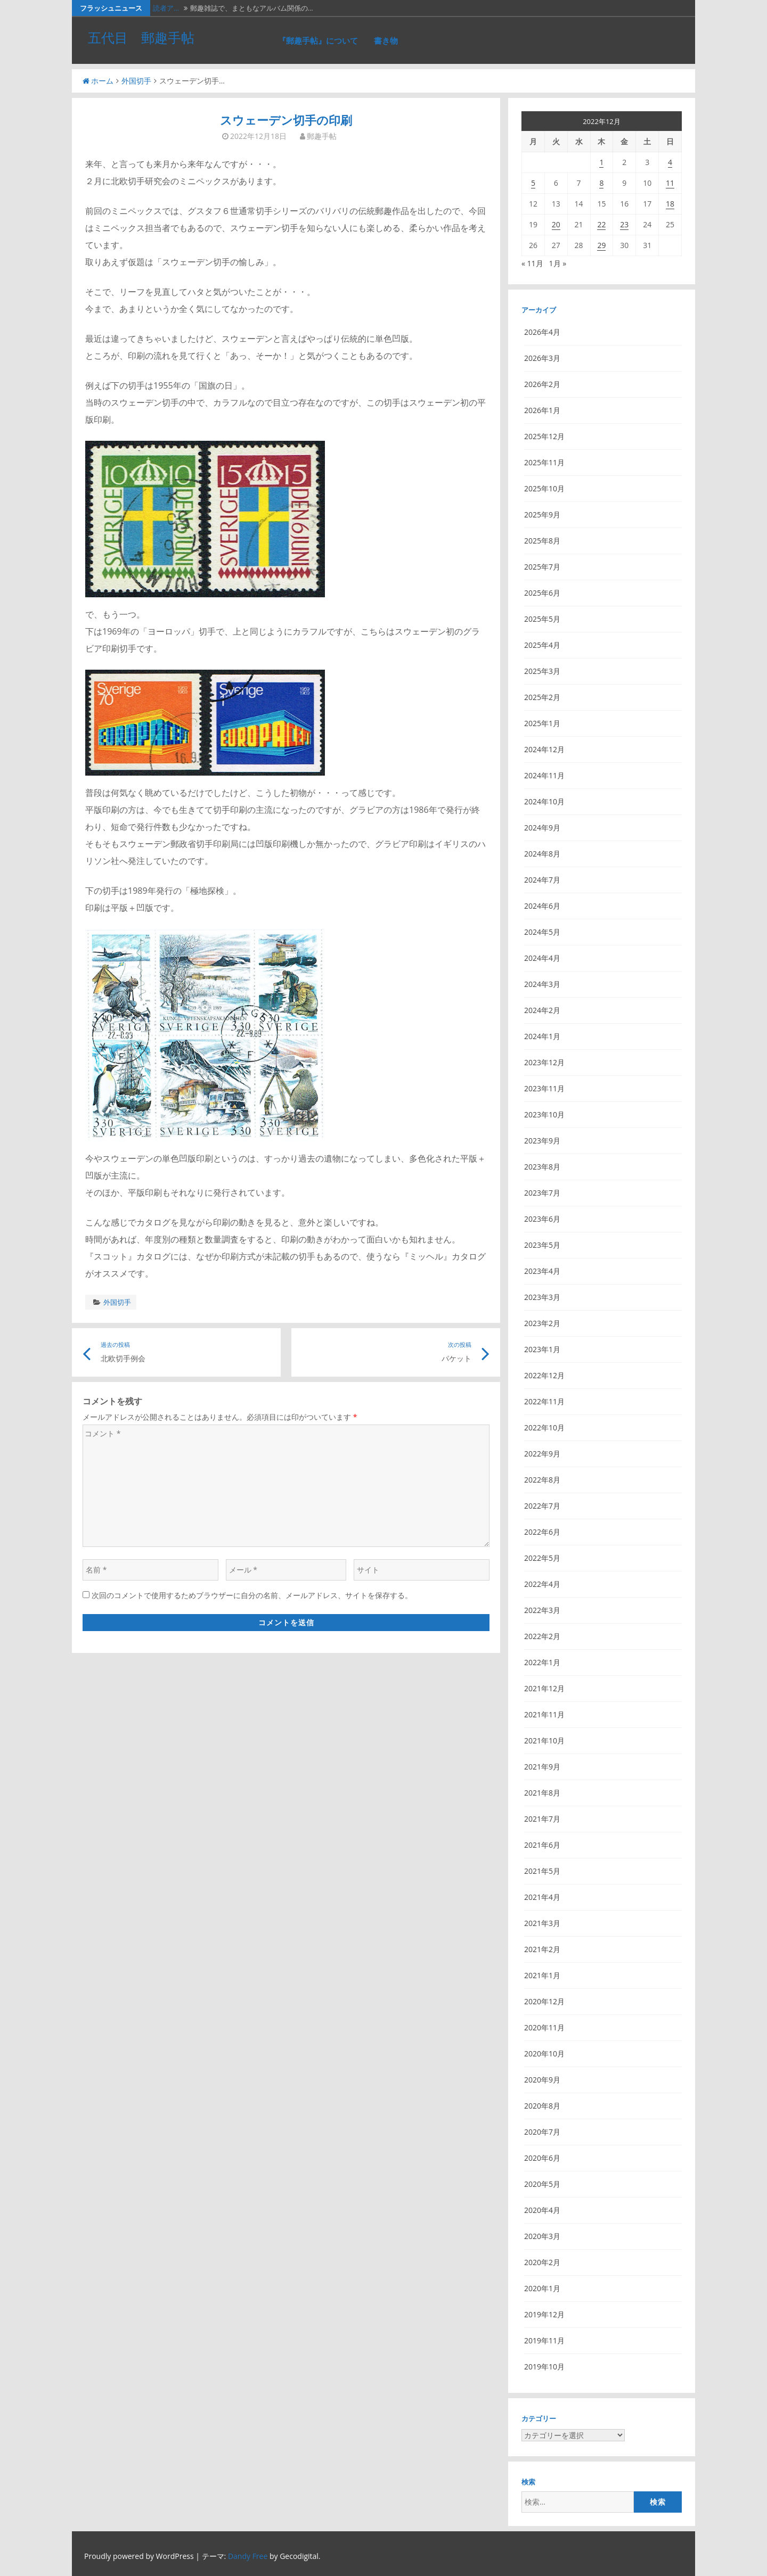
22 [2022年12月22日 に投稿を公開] (601, 224)
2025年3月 (542, 671)
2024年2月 (542, 1010)
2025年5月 (542, 619)
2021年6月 (542, 1845)
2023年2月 (542, 1323)
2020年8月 (542, 2106)
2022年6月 (542, 1532)
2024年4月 (542, 958)
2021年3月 (542, 1923)
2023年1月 (542, 1349)
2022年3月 (542, 1610)
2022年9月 (542, 1454)
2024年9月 (542, 827)
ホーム (98, 81)
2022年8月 (542, 1480)
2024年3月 (542, 984)
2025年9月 (542, 514)
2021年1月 (542, 1975)
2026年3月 (542, 358)
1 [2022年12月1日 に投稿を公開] (601, 162)
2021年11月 (544, 1714)
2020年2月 (542, 2262)
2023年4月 (542, 1271)
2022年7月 (542, 1506)
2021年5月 (542, 1871)
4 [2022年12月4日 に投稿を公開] (670, 162)
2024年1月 (542, 1036)
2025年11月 (544, 462)
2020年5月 (542, 2184)
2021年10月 (544, 1740)
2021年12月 (544, 1688)
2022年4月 (542, 1584)
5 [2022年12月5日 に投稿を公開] (533, 183)
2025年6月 (542, 593)
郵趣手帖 (322, 136)
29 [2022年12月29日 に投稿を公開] (601, 245)
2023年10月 (544, 1114)
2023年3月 (542, 1297)
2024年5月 (542, 932)
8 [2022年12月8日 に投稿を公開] (601, 183)
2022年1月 (542, 1662)
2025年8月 (542, 541)
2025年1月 (542, 723)
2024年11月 (544, 775)
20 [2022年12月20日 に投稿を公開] (556, 224)
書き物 (386, 40)
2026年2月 (542, 384)
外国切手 (136, 81)
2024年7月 (542, 880)
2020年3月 (542, 2236)
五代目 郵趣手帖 (141, 37)
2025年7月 (542, 567)
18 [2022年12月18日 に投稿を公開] (670, 204)
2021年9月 (542, 1767)
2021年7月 (542, 1819)
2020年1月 (542, 2288)
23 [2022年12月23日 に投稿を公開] (624, 224)
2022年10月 (544, 1427)
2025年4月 (542, 645)
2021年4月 (542, 1897)
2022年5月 (542, 1558)
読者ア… (166, 8)
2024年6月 (542, 906)
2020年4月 (542, 2210)
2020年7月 (542, 2132)
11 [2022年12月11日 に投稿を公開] (670, 183)
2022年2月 (542, 1636)
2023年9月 (542, 1140)
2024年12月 (544, 749)
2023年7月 (542, 1193)
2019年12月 (544, 2314)
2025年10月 (544, 488)
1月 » (558, 263)
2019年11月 (544, 2340)
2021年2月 (542, 1949)
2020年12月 (544, 2001)
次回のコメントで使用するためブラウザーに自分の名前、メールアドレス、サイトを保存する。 (252, 1595)
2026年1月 (542, 410)
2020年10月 (544, 2053)
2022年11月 (544, 1401)
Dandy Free (247, 2556)
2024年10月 (544, 801)
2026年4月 (542, 332)
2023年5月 (542, 1245)
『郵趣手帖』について (318, 40)
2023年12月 (544, 1062)
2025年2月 (542, 697)
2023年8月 (542, 1167)
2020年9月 (542, 2080)
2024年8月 (542, 854)
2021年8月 (542, 1793)
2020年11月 (544, 2027)
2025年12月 (544, 436)
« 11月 (532, 263)
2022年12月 (544, 1375)
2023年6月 (542, 1219)
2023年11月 (544, 1088)
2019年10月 (544, 2366)
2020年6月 (542, 2158)
